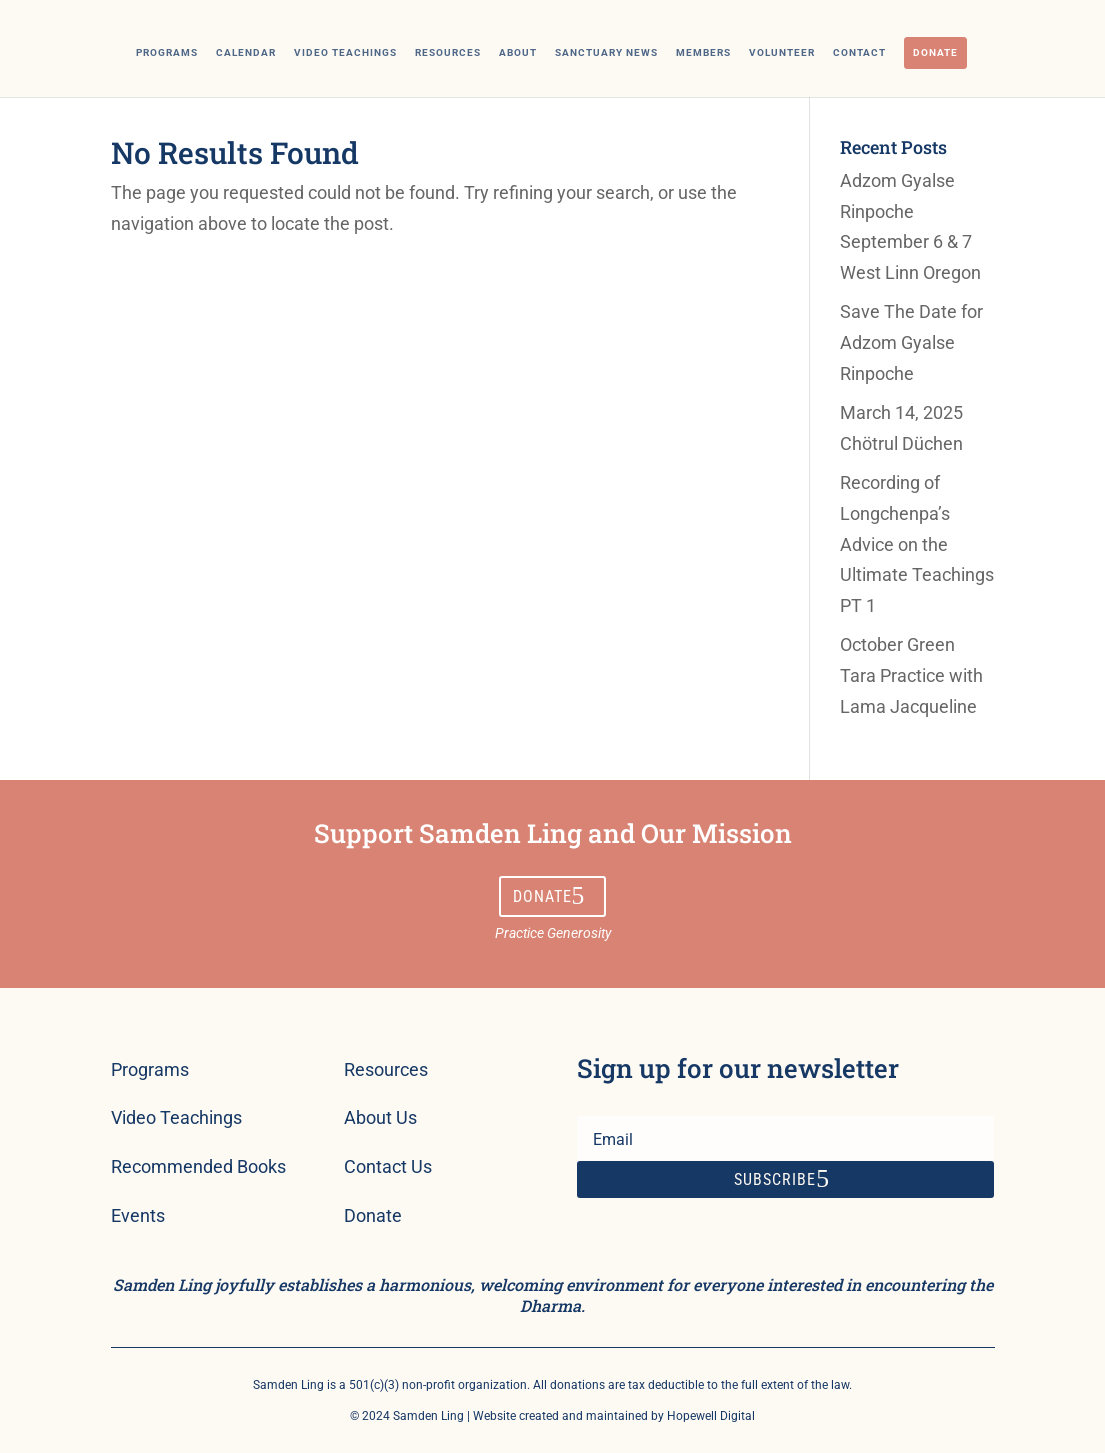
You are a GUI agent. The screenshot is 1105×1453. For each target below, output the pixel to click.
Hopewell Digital (711, 1416)
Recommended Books (198, 1166)
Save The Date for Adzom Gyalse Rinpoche (911, 342)
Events (138, 1215)
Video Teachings (345, 52)
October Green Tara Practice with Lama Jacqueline (911, 675)
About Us (380, 1117)
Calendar (246, 52)
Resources (448, 52)
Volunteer (782, 52)
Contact (859, 52)
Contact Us (388, 1166)
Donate (935, 52)
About (518, 52)
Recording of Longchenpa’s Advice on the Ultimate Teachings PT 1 (917, 543)
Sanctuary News (606, 52)
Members (703, 52)
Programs (167, 52)
